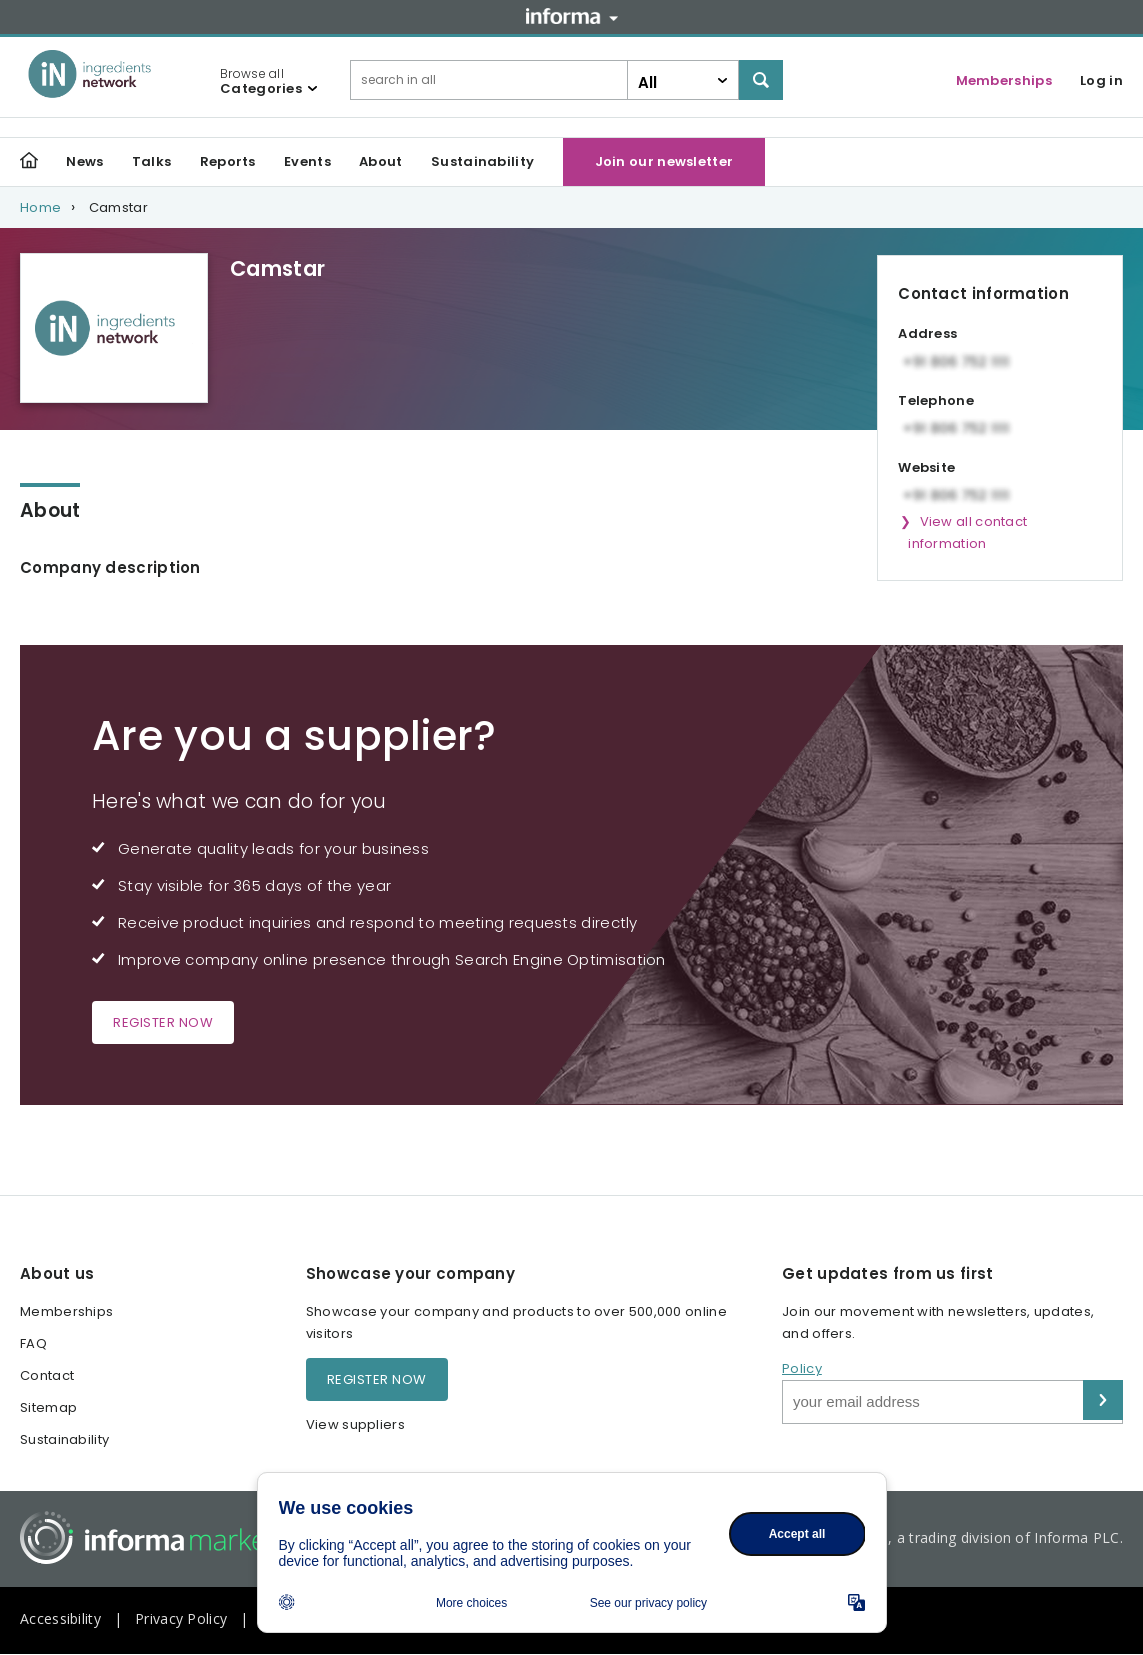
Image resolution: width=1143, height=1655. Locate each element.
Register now (163, 1022)
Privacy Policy (181, 1618)
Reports (228, 161)
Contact (47, 1375)
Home (40, 207)
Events (307, 161)
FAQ (33, 1343)
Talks (152, 161)
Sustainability (482, 161)
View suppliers (355, 1424)
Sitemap (48, 1407)
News (84, 161)
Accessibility (60, 1618)
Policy (802, 1368)
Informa (572, 16)
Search (761, 80)
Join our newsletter (664, 161)
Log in (1101, 80)
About (381, 161)
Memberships (1004, 80)
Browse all (261, 81)
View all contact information (967, 532)
